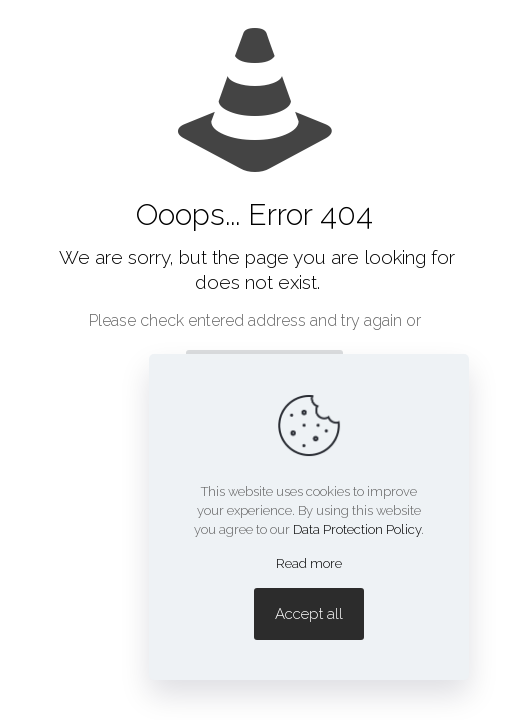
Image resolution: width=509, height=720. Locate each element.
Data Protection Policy (357, 529)
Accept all (309, 614)
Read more (309, 563)
